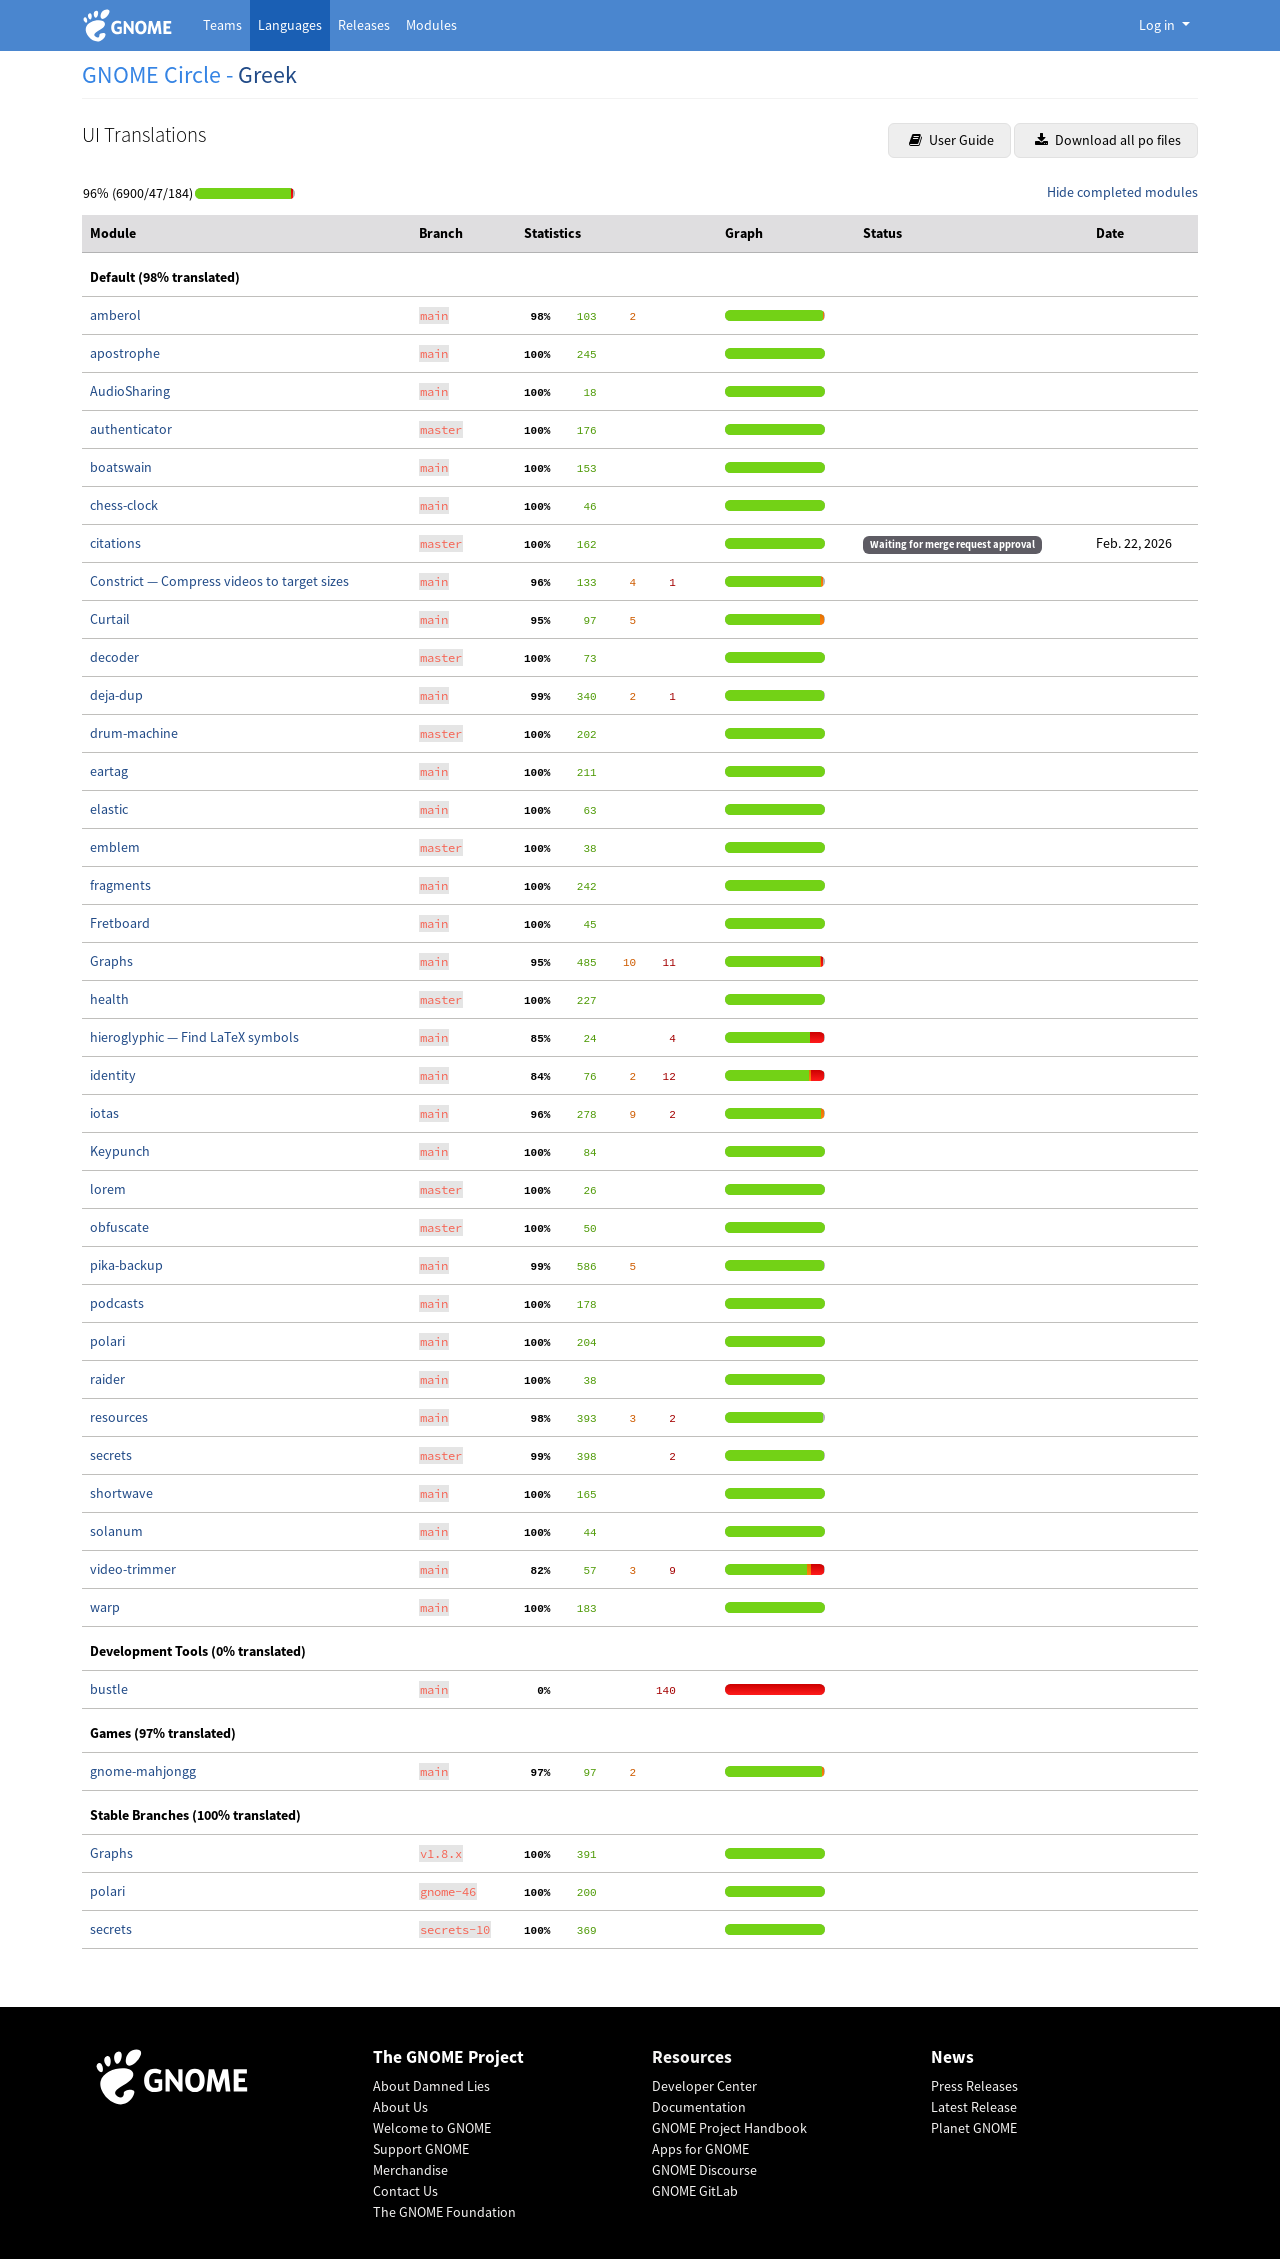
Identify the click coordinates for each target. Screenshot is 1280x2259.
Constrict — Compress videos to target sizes (219, 581)
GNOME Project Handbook (729, 2128)
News (952, 2057)
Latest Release (974, 2107)
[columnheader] (246, 234)
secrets (111, 1455)
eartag (109, 771)
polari (107, 1341)
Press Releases (974, 2086)
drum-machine (134, 733)
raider (107, 1379)
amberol (115, 315)
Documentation (699, 2107)
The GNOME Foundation (444, 2212)
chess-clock (124, 505)
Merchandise (410, 2170)
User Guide (951, 140)
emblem (115, 847)
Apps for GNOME (700, 2149)
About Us (400, 2107)
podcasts (117, 1303)
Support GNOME (421, 2149)
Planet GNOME (974, 2128)
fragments (120, 885)
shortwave (121, 1493)
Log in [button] (1158, 25)
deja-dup (116, 695)
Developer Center (704, 2086)
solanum (116, 1531)
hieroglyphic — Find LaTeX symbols (194, 1037)
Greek (267, 74)
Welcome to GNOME (432, 2128)
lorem (108, 1189)
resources (119, 1417)
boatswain (121, 467)
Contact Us (405, 2191)
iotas (104, 1113)
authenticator (131, 429)
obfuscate (119, 1227)
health (109, 999)
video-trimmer (133, 1569)
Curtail (110, 619)
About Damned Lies (431, 2086)
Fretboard (120, 923)
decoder (114, 657)
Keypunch (120, 1151)
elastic (109, 809)
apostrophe (125, 353)
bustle (109, 1689)
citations (115, 543)
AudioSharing (130, 391)
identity (113, 1075)
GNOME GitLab (695, 2191)
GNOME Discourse (704, 2170)
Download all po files (1108, 140)
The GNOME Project (448, 2057)
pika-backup (126, 1265)
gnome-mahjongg (143, 1771)
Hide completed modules (1122, 192)
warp (105, 1607)
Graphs (111, 961)
